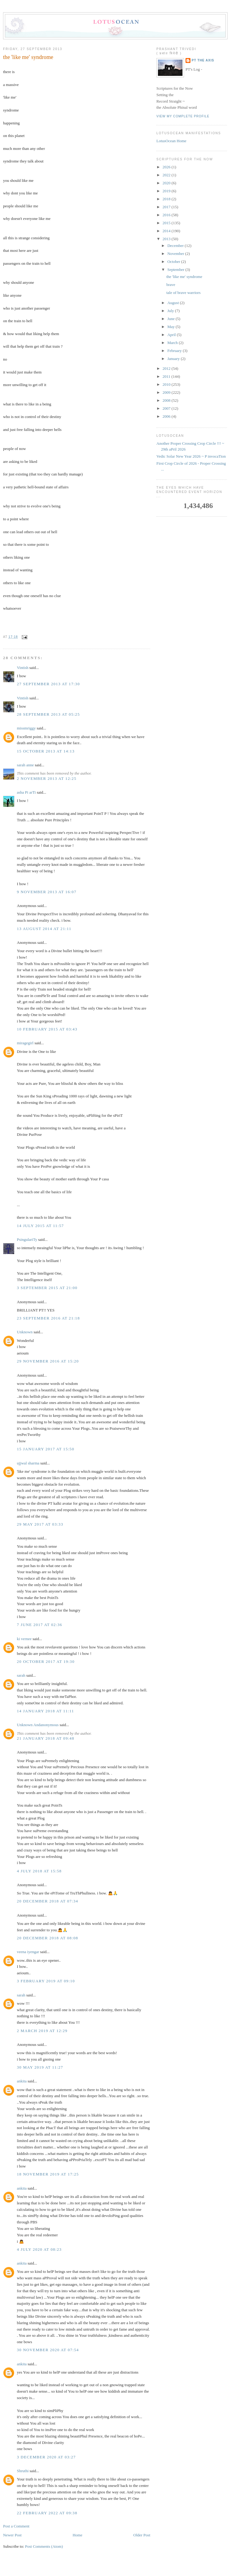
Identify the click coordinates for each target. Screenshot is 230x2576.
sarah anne (25, 765)
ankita (22, 2081)
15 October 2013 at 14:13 (46, 751)
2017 (167, 207)
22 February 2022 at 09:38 (47, 2513)
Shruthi (23, 2471)
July (171, 310)
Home (77, 2535)
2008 (167, 400)
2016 (167, 215)
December (176, 245)
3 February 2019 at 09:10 (46, 1981)
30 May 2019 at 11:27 (40, 2067)
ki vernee (24, 1638)
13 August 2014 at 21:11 (44, 928)
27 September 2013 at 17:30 (48, 684)
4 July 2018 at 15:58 (39, 1871)
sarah (21, 1675)
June (171, 318)
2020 (167, 183)
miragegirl (25, 1043)
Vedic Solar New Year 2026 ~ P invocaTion (191, 456)
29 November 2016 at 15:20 (48, 1361)
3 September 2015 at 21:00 (47, 1287)
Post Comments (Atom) (44, 2546)
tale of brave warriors (183, 292)
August (173, 302)
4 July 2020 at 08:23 (39, 2249)
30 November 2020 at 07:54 (48, 2349)
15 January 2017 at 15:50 (45, 1449)
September (176, 269)
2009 (167, 392)
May (171, 326)
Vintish (23, 667)
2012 (167, 368)
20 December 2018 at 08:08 (47, 1938)
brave (170, 284)
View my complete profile (182, 116)
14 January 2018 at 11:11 (45, 1711)
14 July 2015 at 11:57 (40, 1225)
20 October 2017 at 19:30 (46, 1661)
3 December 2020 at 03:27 (46, 2457)
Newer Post (12, 2535)
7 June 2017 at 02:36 (39, 1624)
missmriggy (26, 728)
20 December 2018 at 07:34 (47, 1901)
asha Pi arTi (26, 792)
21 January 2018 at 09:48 (45, 1738)
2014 (167, 231)
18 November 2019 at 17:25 (48, 2174)
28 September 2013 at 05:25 (48, 714)
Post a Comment (16, 2526)
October (174, 261)
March (173, 342)
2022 (167, 175)
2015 (167, 223)
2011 (167, 376)
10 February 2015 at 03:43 (47, 1029)
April (172, 334)
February (175, 350)
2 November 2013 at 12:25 (46, 778)
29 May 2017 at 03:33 (40, 1524)
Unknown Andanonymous (38, 1724)
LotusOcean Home (171, 141)
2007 (167, 408)
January (174, 358)
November (176, 253)
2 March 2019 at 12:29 (42, 2030)
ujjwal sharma (28, 1463)
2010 (167, 384)
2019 (167, 191)
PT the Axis (203, 60)
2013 (167, 238)
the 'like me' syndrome (28, 57)
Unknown (25, 1332)
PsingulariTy (27, 1239)
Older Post (141, 2535)
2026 (167, 167)
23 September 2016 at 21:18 (48, 1318)
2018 (167, 199)
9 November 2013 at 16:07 (46, 891)
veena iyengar (28, 1951)
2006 (167, 416)
